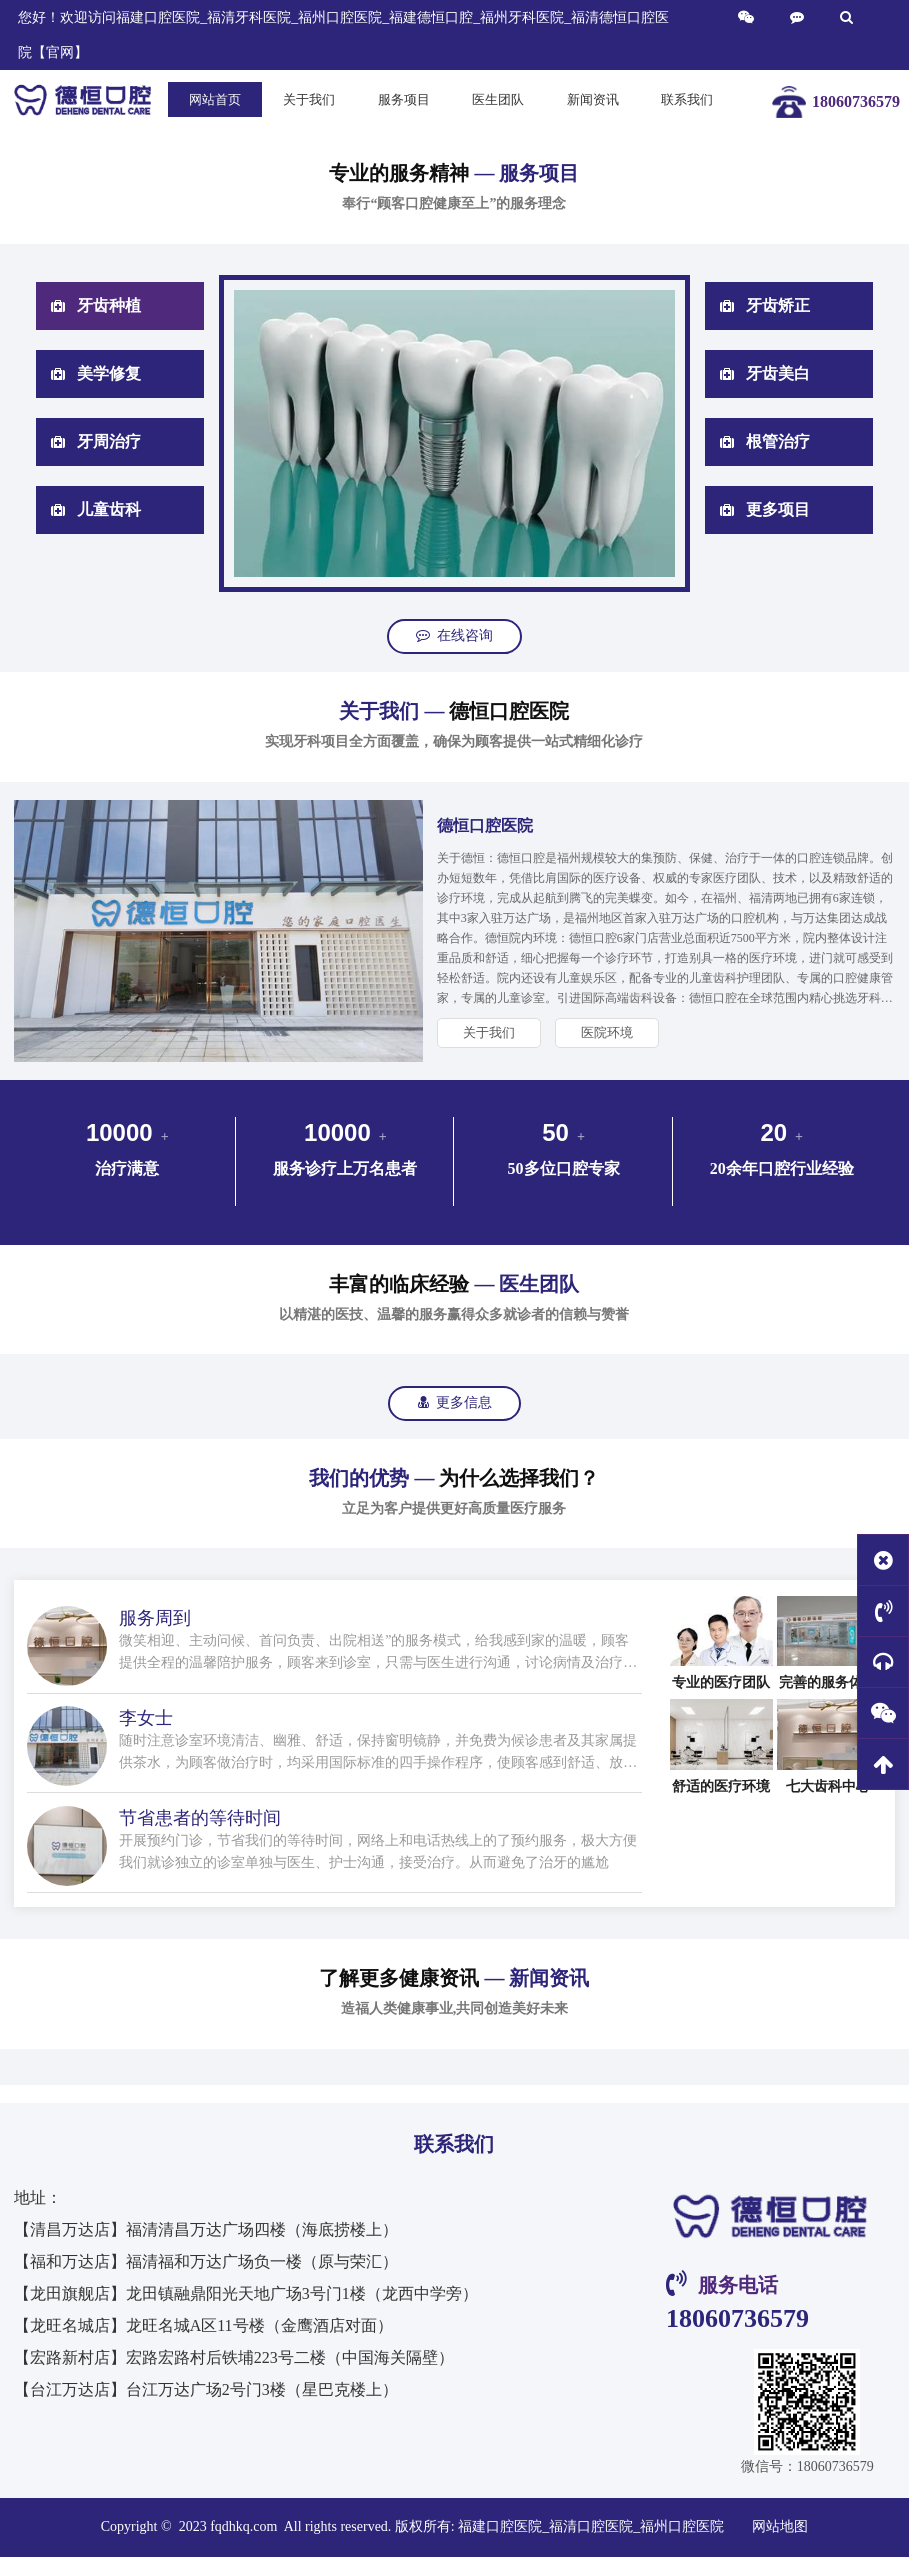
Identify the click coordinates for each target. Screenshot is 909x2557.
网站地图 (780, 2526)
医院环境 (607, 1032)
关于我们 (489, 1032)
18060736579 (737, 2318)
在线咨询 (454, 635)
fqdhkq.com (245, 2526)
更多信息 (455, 1402)
